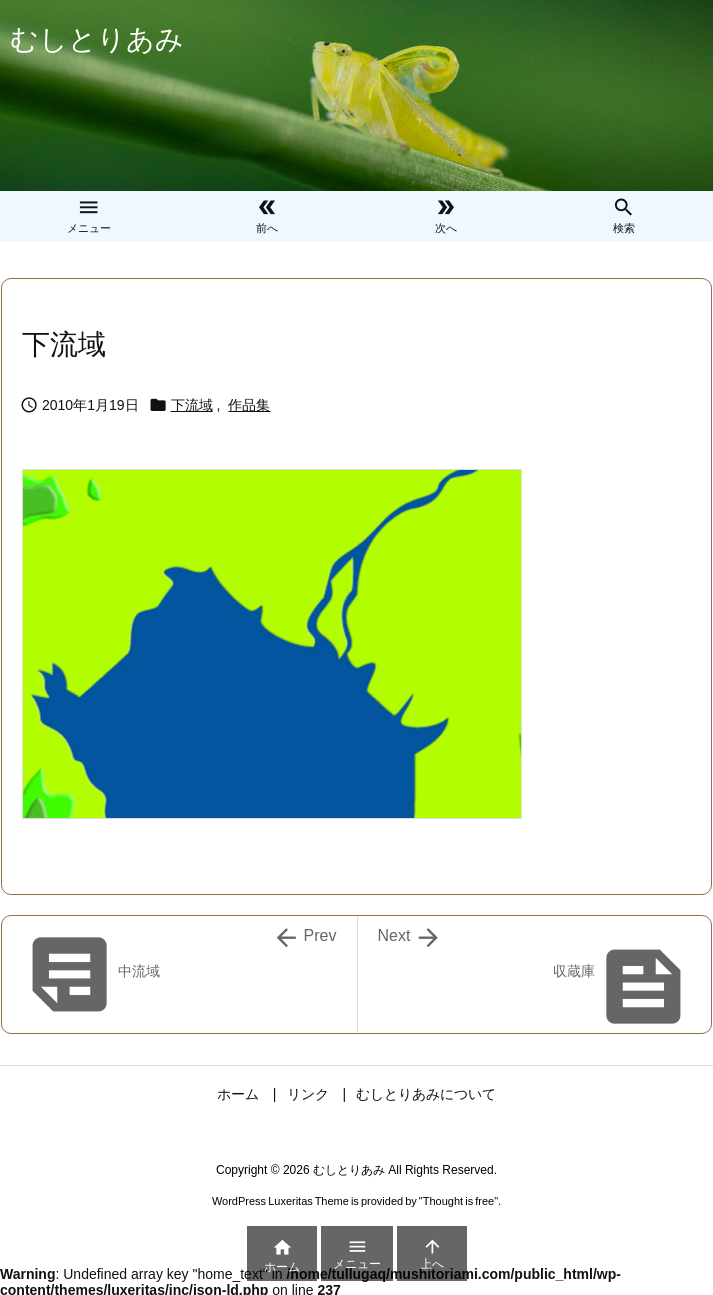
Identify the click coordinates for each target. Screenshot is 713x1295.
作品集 (249, 405)
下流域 (192, 405)
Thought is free (458, 1201)
